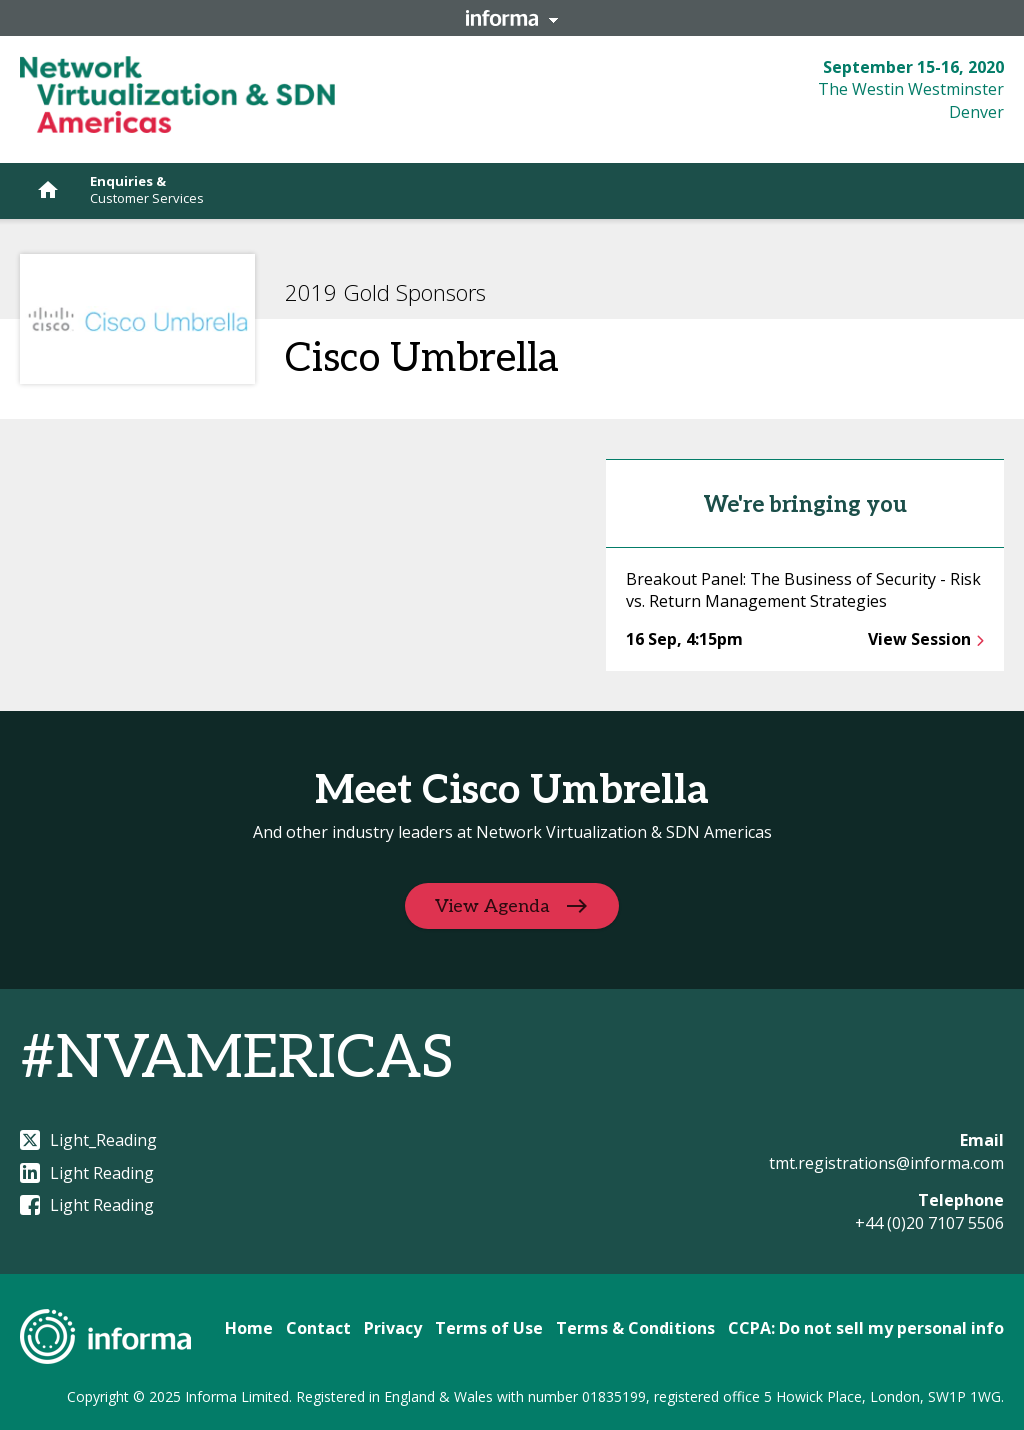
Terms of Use (489, 1328)
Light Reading (87, 1173)
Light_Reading (88, 1140)
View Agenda (492, 906)
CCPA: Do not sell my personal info (866, 1328)
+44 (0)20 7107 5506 (929, 1223)
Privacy (393, 1328)
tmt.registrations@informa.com (886, 1163)
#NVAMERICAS (237, 1059)
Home (249, 1328)
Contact (318, 1328)
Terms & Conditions (635, 1328)
